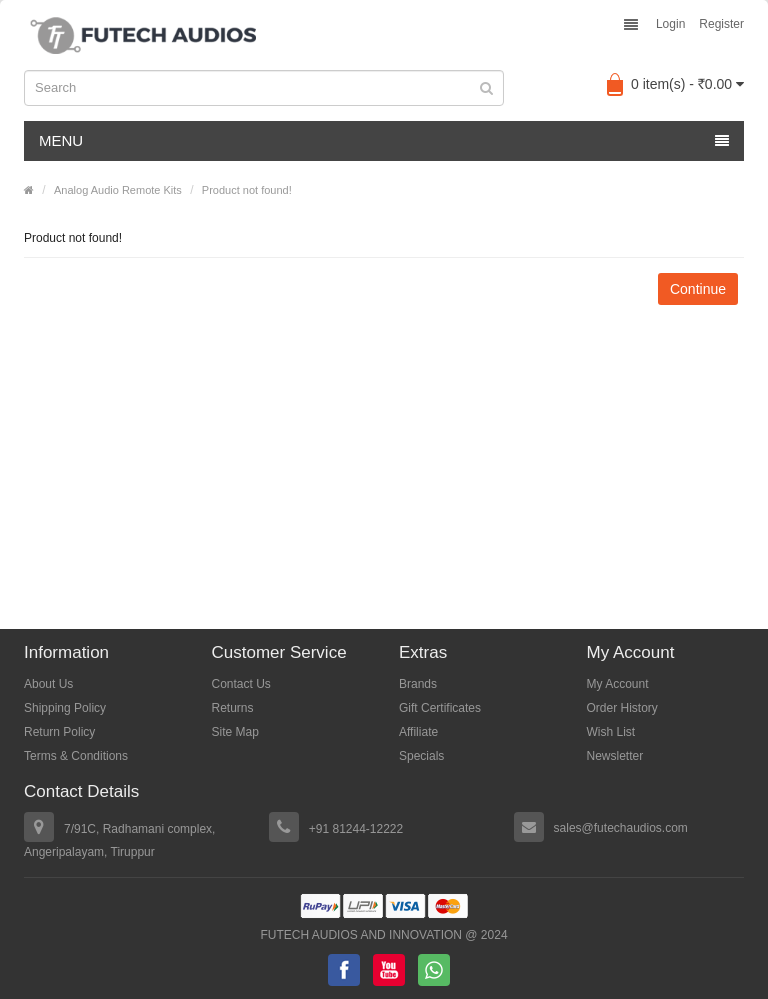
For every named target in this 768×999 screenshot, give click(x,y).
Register (721, 24)
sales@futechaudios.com (621, 828)
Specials (421, 756)
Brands (418, 684)
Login (670, 24)
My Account (618, 684)
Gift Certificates (440, 708)
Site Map (235, 732)
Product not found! (247, 190)
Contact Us (241, 684)
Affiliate (418, 732)
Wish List (611, 732)
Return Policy (59, 732)
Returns (233, 708)
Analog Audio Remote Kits (118, 190)
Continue (698, 289)
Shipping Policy (65, 708)
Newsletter (615, 756)
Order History (622, 708)
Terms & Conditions (76, 756)
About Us (48, 684)
